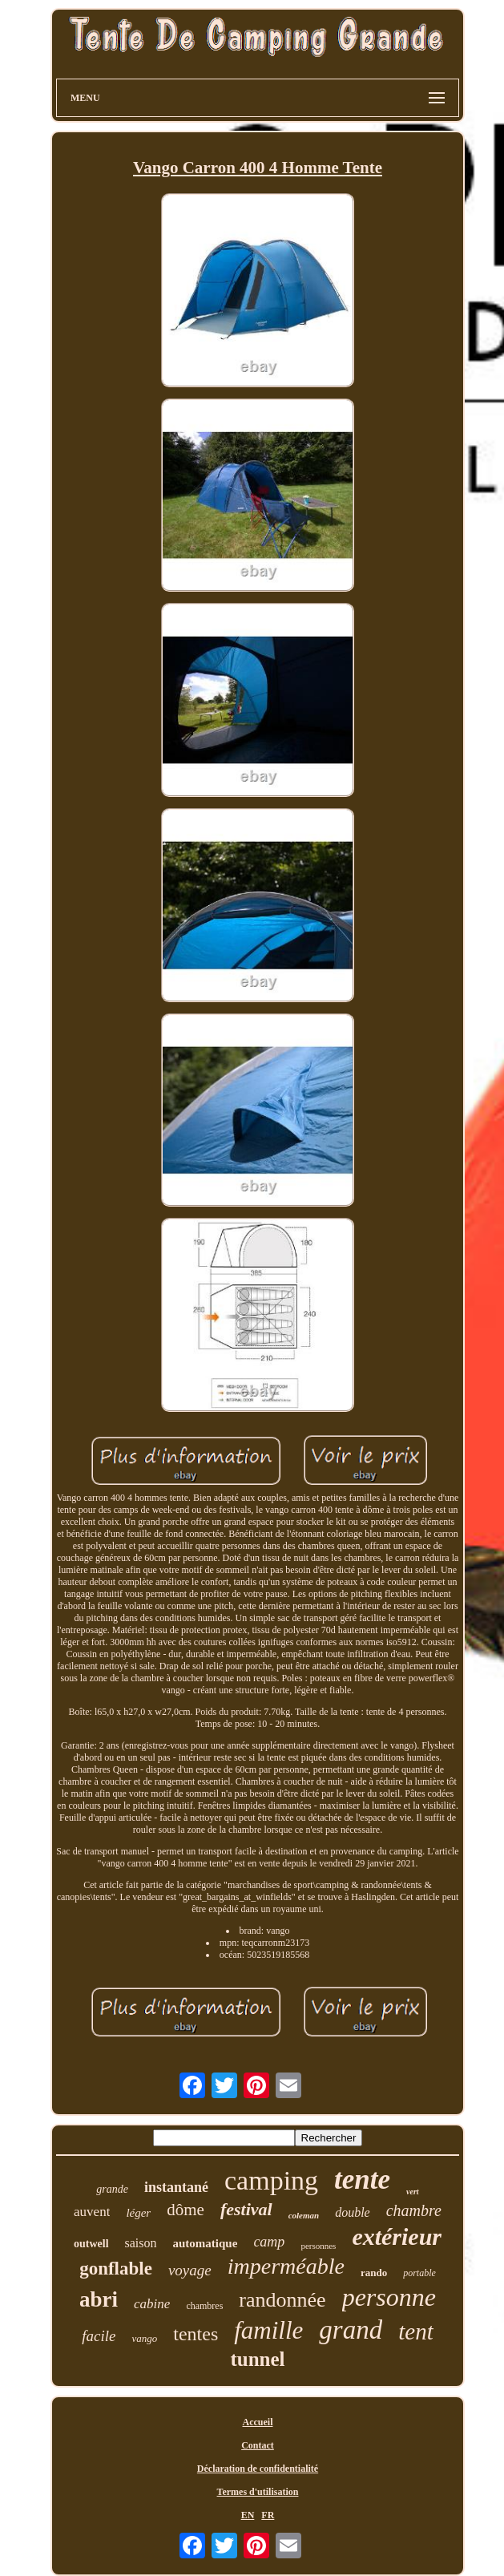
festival (246, 2209)
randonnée (282, 2299)
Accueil (258, 2422)
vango (144, 2338)
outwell (91, 2244)
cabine (152, 2303)
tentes (195, 2333)
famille (268, 2330)
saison (141, 2243)
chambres (204, 2305)
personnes (318, 2245)
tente (362, 2179)
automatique (205, 2243)
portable (419, 2273)
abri (98, 2299)
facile (98, 2335)
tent (415, 2331)
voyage (190, 2270)
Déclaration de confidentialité (257, 2468)
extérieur (397, 2236)
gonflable (115, 2269)
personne (389, 2297)
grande (112, 2189)
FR (267, 2515)
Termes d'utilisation (258, 2491)
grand (350, 2329)
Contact (257, 2445)
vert (412, 2191)
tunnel (257, 2359)
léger (138, 2212)
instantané (176, 2187)
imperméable (286, 2266)
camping (271, 2180)
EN (248, 2515)
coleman (304, 2215)
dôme (185, 2209)
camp (268, 2242)
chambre (414, 2210)
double (352, 2212)
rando (374, 2273)
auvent (92, 2211)
